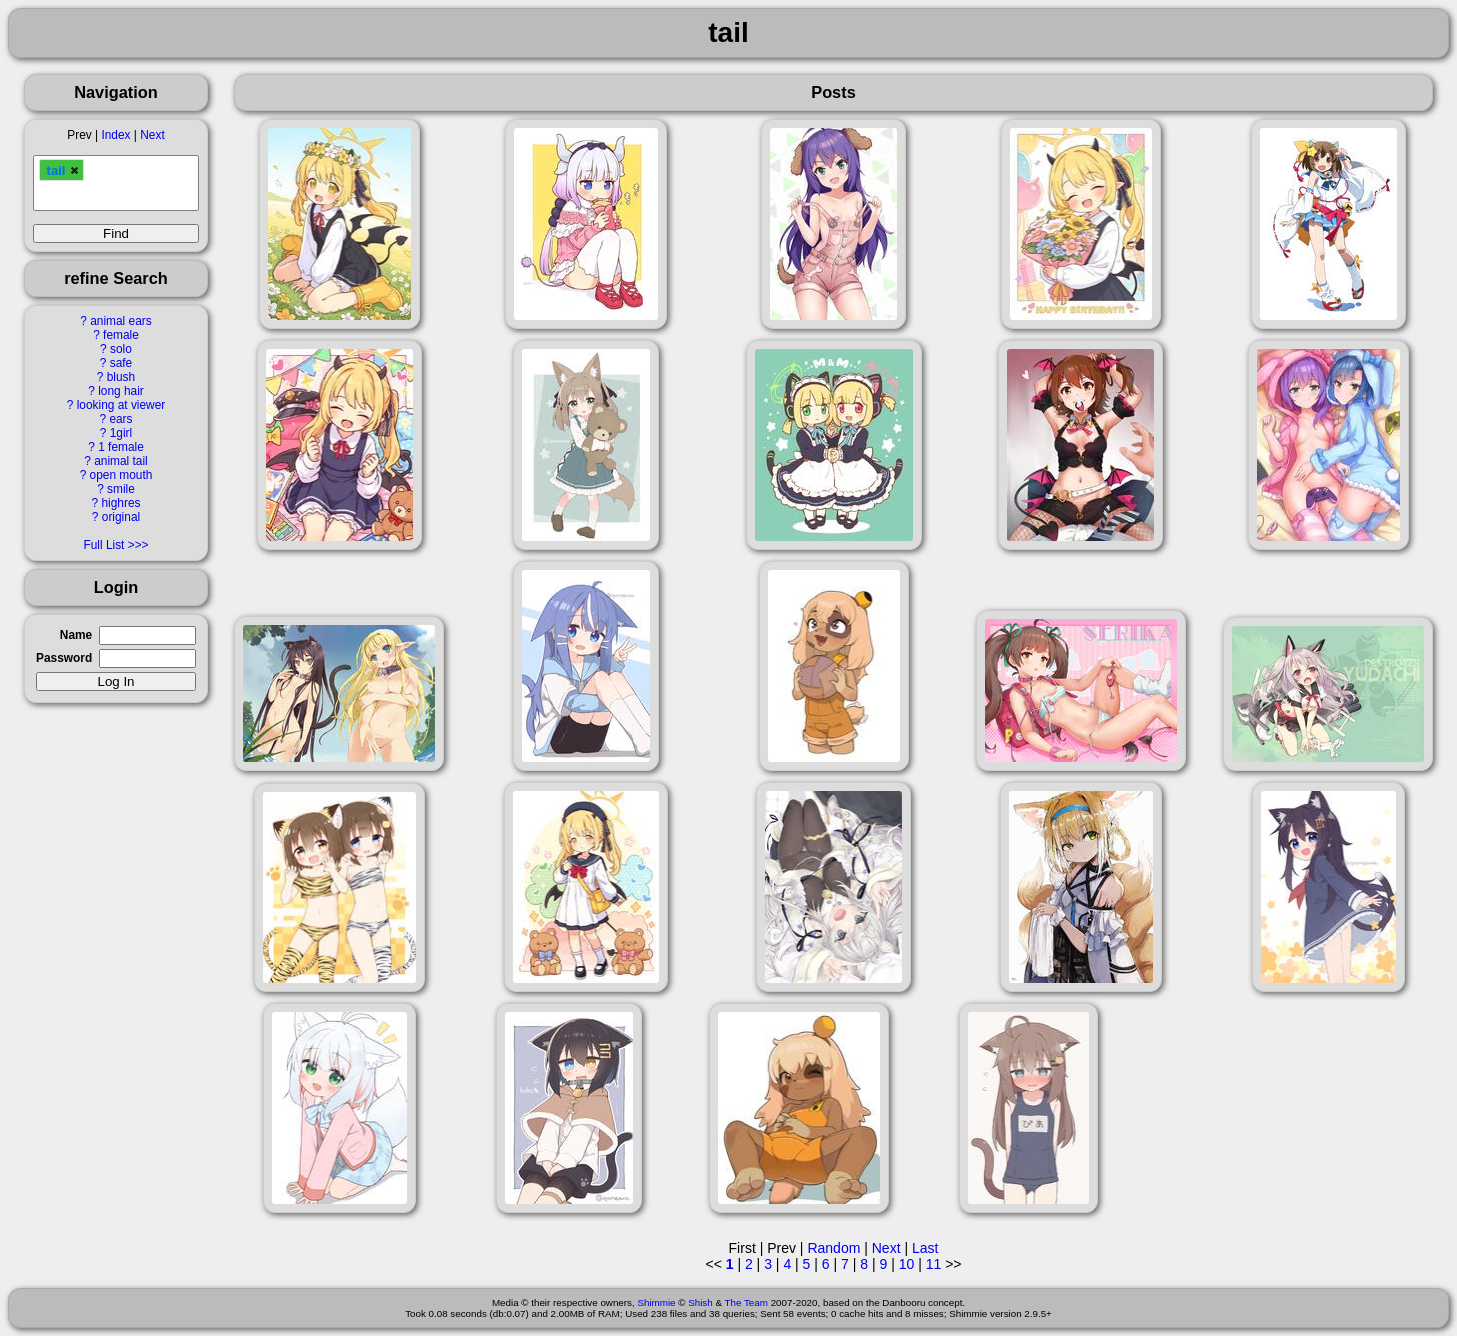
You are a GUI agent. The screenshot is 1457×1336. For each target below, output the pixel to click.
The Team (746, 1302)
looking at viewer (121, 405)
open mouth (121, 475)
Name (76, 635)
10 (907, 1264)
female (121, 335)
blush (121, 377)
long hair (121, 391)
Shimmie (656, 1302)
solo (121, 349)
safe (121, 363)
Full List (103, 545)
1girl (121, 433)
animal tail (121, 461)
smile (121, 489)
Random (833, 1248)
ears (120, 419)
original (121, 517)
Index (115, 135)
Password (64, 658)
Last (925, 1248)
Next (152, 135)
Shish (700, 1302)
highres (120, 503)
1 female (121, 447)
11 (934, 1264)
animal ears (120, 321)
